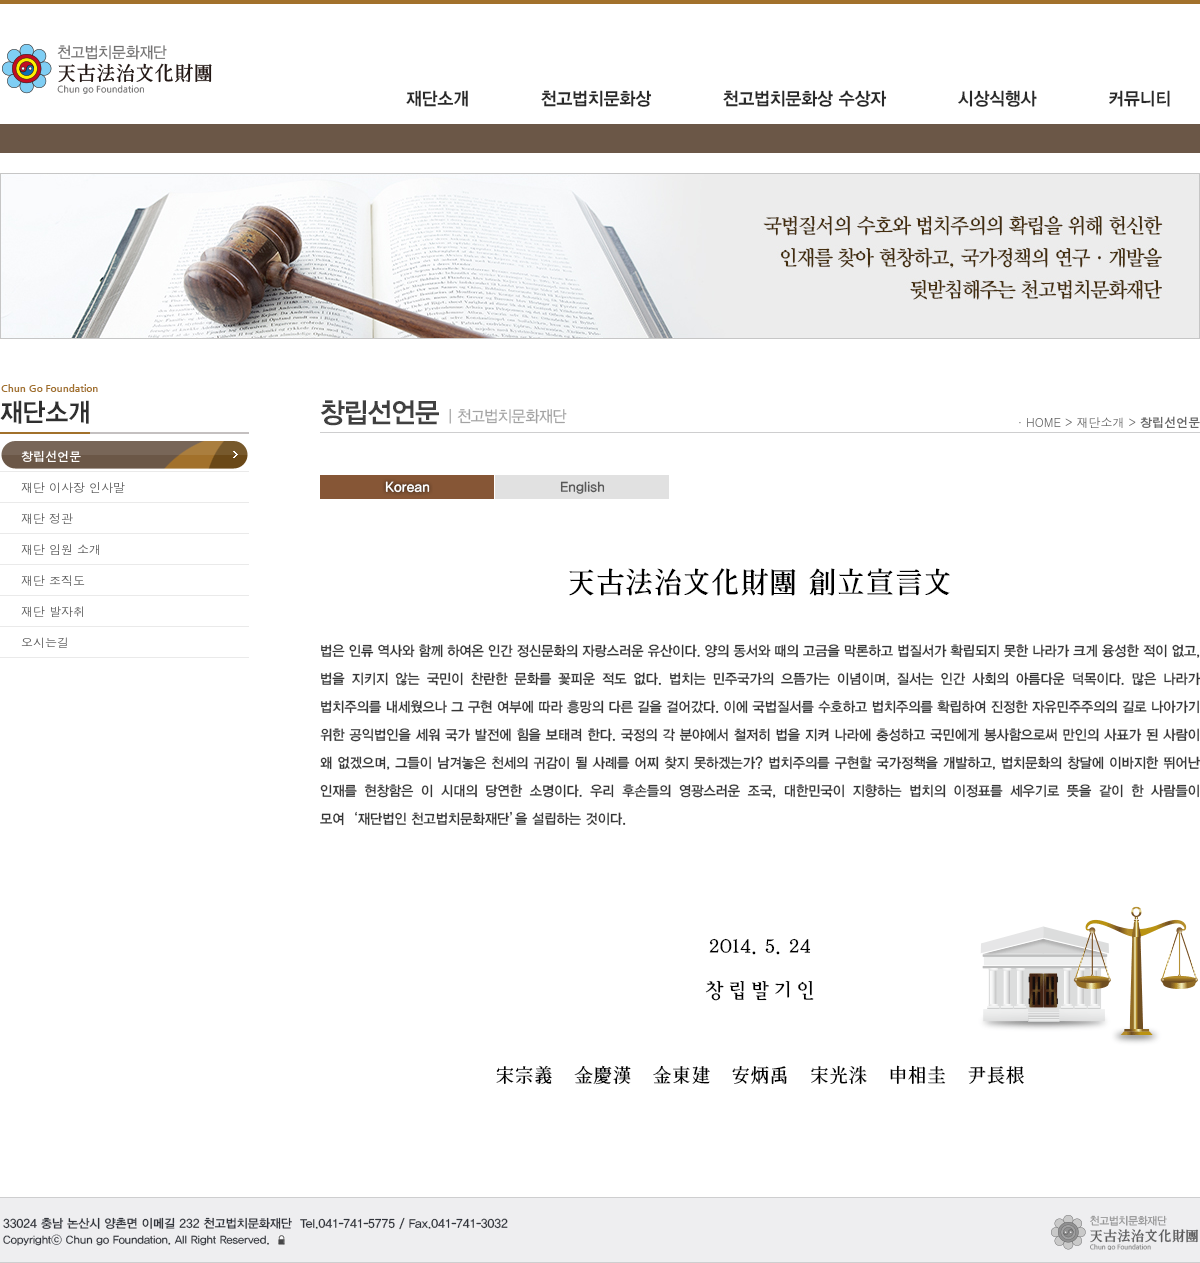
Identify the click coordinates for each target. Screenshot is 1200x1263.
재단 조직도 (53, 579)
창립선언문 (51, 455)
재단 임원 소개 (61, 548)
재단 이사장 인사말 (73, 486)
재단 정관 (47, 517)
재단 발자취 (53, 610)
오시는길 (45, 641)
